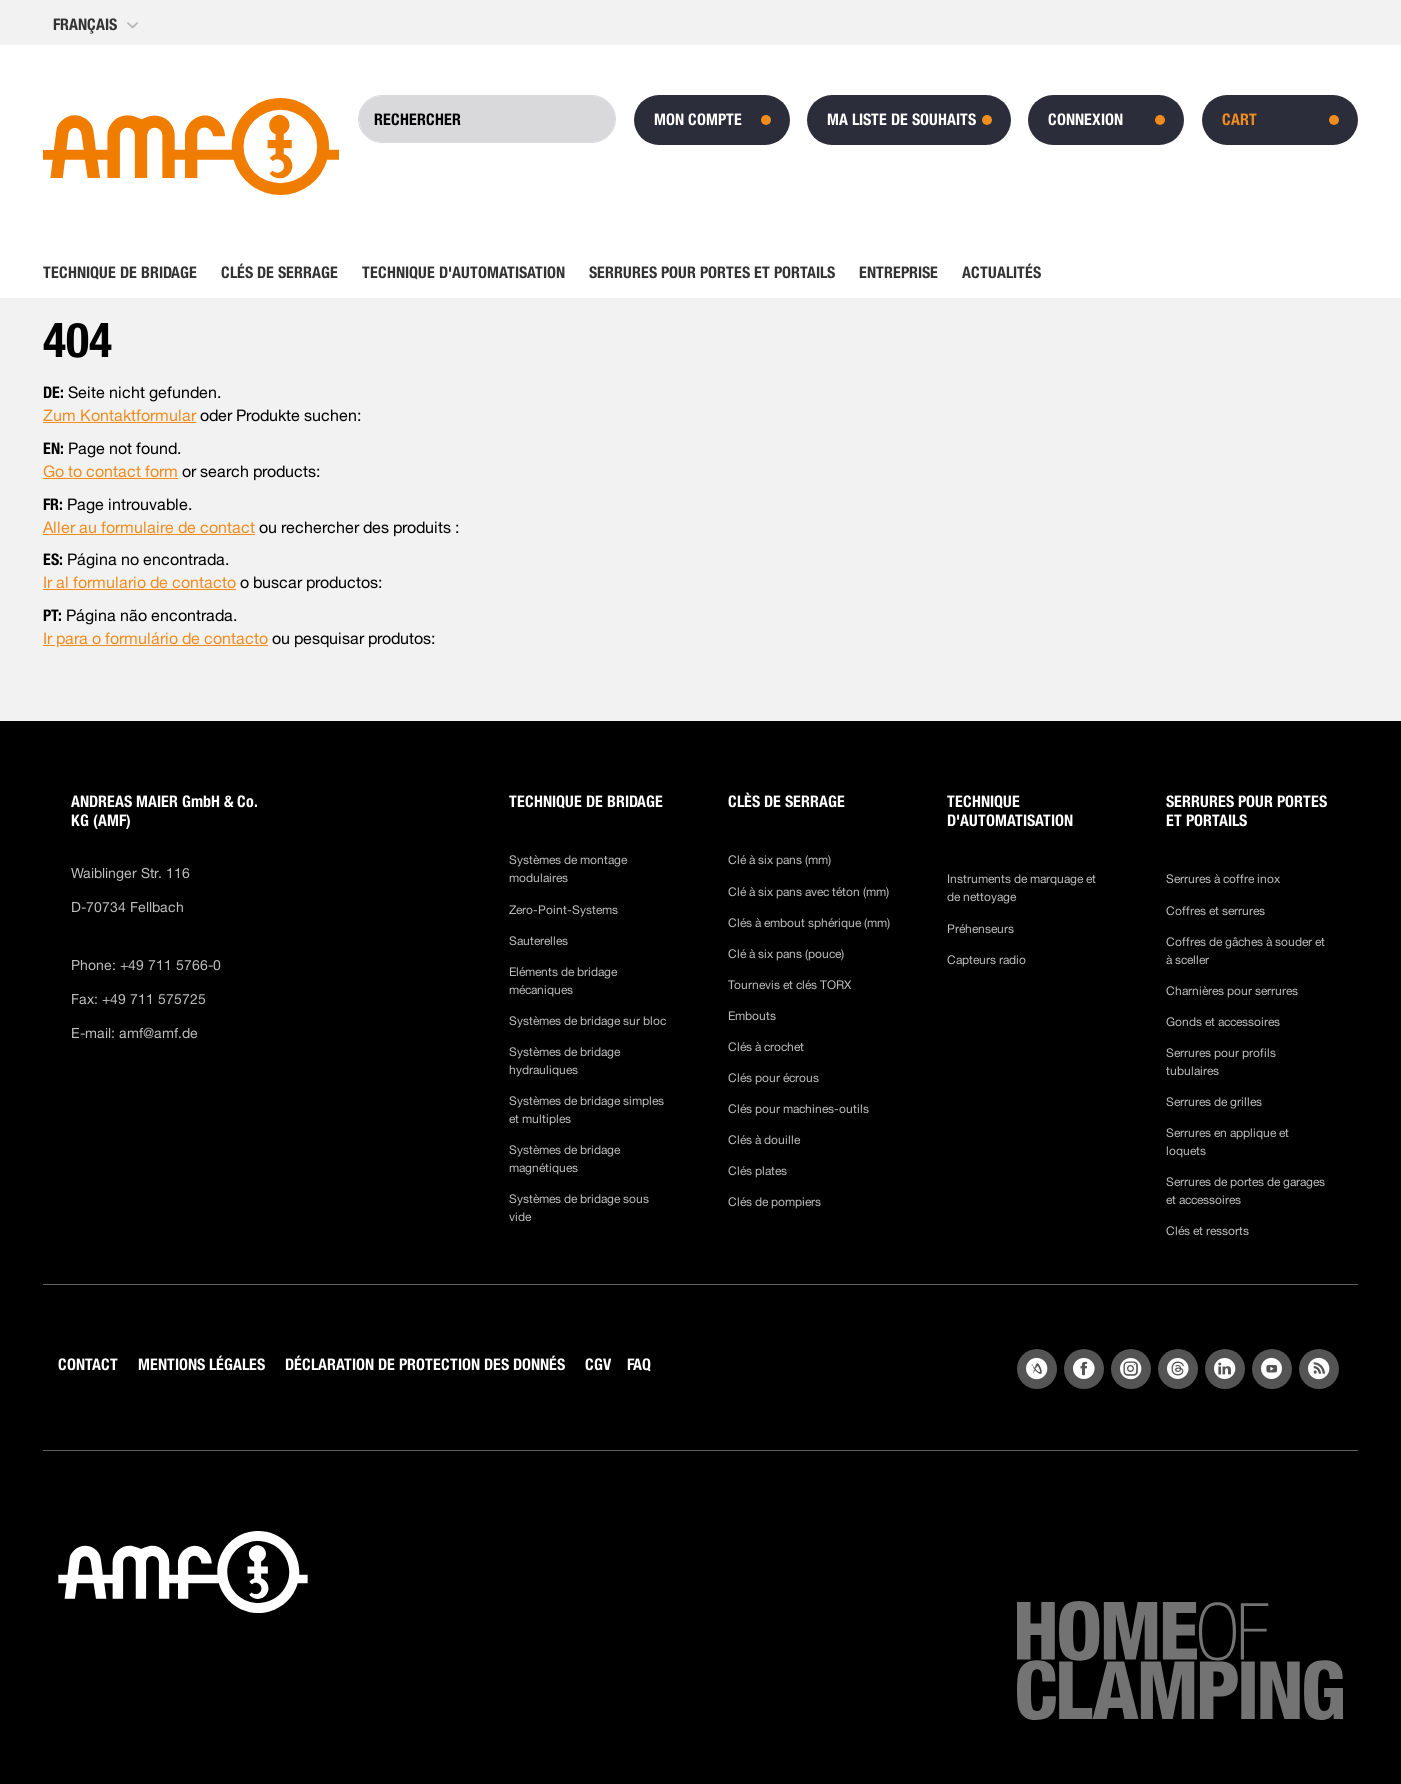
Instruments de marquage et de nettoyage (1021, 888)
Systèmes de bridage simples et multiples (586, 1110)
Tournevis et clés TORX (789, 985)
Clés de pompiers (774, 1202)
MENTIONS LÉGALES (201, 1364)
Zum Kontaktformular (119, 415)
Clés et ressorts (1207, 1231)
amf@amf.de (158, 1033)
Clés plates (757, 1171)
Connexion (1085, 119)
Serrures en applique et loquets (1227, 1142)
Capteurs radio (986, 960)
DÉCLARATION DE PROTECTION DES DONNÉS (425, 1364)
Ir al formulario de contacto (139, 582)
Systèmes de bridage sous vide (579, 1208)
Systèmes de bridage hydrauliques (564, 1061)
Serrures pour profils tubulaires (1221, 1062)
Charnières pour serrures (1232, 991)
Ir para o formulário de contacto (155, 638)
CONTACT (88, 1364)
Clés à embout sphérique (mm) (809, 923)
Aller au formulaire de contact (149, 527)
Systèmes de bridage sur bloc (587, 1021)
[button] (97, 25)
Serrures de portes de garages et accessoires (1245, 1191)
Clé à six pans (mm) (779, 860)
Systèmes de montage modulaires (568, 869)
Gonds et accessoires (1223, 1022)
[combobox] (487, 119)
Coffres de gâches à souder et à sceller (1245, 951)
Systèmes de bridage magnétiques (564, 1159)
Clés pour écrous (773, 1078)
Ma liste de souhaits (901, 119)
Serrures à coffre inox (1223, 879)
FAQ (639, 1364)
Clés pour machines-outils (798, 1109)
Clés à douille (764, 1140)
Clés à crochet (766, 1047)
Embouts (752, 1016)
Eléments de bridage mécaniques (563, 981)
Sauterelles (538, 941)
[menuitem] (126, 273)
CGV (598, 1364)
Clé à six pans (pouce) (786, 954)
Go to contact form (110, 471)
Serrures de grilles (1214, 1102)
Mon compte (698, 119)
